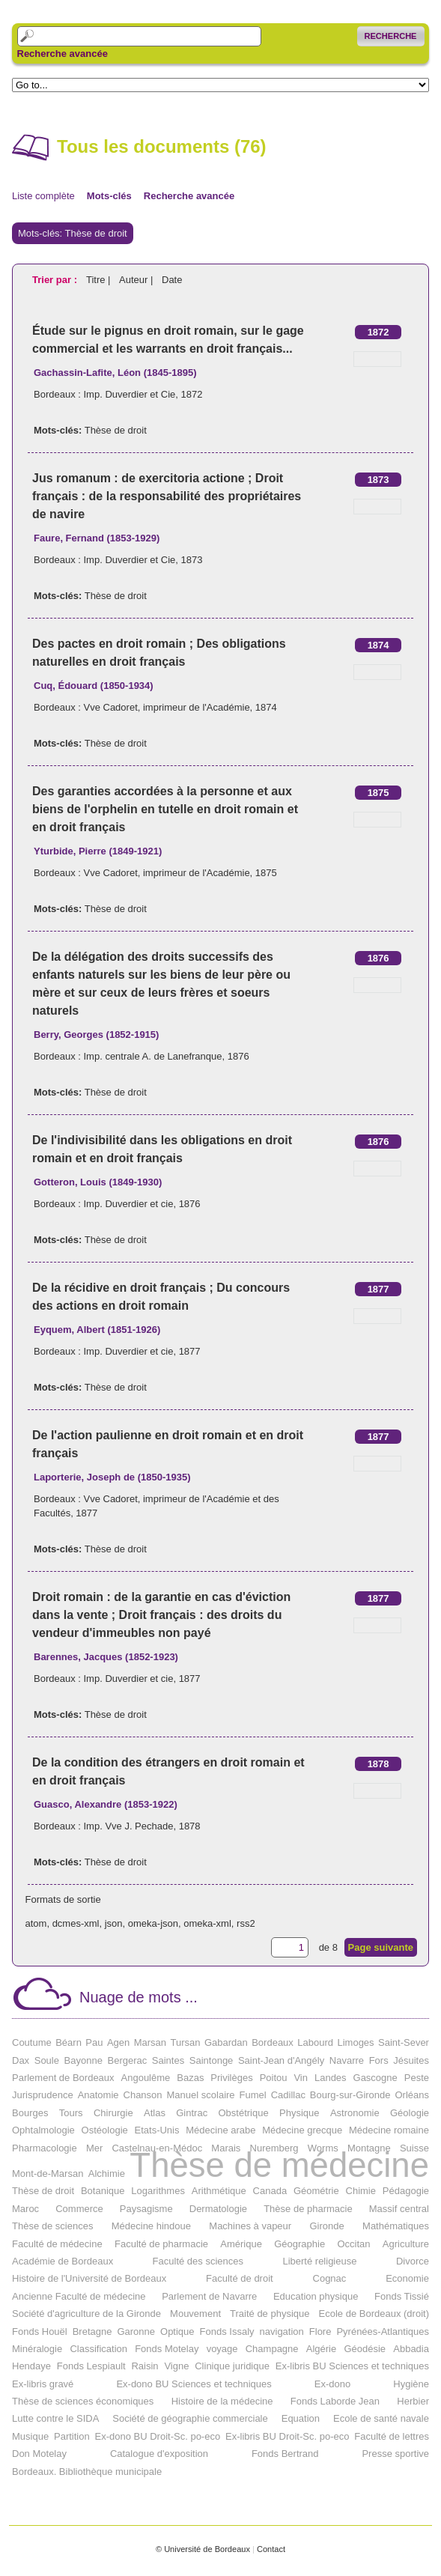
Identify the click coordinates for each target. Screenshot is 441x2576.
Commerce (79, 2208)
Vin (301, 2077)
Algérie (321, 2348)
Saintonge (211, 2060)
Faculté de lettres (391, 2436)
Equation (301, 2418)
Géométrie (316, 2190)
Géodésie (365, 2348)
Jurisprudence (42, 2094)
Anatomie (98, 2094)
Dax (20, 2060)
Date (172, 279)
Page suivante (380, 1947)
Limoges (355, 2042)
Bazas (190, 2077)
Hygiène (411, 2384)
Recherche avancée (62, 53)
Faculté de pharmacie (161, 2244)
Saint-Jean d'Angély (281, 2060)
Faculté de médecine (57, 2244)
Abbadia (411, 2348)
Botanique (103, 2190)
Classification (98, 2348)
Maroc (25, 2208)
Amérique (241, 2244)
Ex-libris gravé (42, 2384)
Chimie (361, 2190)
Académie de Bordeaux (62, 2261)
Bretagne (92, 2331)
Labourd (315, 2042)
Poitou (274, 2077)
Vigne (176, 2366)
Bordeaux (273, 2042)
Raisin (144, 2366)
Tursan (186, 2042)
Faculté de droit (239, 2278)
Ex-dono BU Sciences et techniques (193, 2384)
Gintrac (191, 2112)
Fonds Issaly (227, 2331)
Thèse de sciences (52, 2226)
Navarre (346, 2060)
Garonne (136, 2331)
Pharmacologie (44, 2148)
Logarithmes (158, 2190)
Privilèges (231, 2077)
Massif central (399, 2208)
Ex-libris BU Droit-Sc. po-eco (287, 2436)
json (114, 1923)
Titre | (99, 279)
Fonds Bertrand (285, 2453)
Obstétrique (244, 2112)
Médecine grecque (302, 2130)
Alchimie (106, 2173)
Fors (379, 2060)
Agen (118, 2042)
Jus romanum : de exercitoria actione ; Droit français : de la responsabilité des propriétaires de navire (166, 496)
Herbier (413, 2401)
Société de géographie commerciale (189, 2418)
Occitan (353, 2244)
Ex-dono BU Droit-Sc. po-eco (158, 2436)
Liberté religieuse (319, 2261)
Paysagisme (146, 2208)
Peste (416, 2077)
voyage (222, 2348)
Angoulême (146, 2077)
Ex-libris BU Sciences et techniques (352, 2366)
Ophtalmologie (43, 2130)
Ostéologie (105, 2130)
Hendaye (31, 2366)
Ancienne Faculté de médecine (79, 2296)
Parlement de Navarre (209, 2296)
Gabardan (226, 2042)
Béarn (68, 2042)
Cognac (330, 2278)
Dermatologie (218, 2208)
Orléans (412, 2094)
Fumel (253, 2094)
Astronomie (355, 2112)
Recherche (391, 35)
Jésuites (411, 2060)
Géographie (299, 2244)
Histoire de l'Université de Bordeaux (89, 2278)
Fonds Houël (39, 2331)
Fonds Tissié (401, 2296)
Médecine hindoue (151, 2226)
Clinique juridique (232, 2366)
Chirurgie (113, 2112)
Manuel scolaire (201, 2094)
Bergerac (127, 2060)
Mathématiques (395, 2226)
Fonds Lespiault (91, 2366)
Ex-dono (332, 2384)
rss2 (246, 1923)
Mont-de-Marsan (47, 2173)
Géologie (409, 2112)
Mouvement (195, 2313)
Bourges (30, 2112)
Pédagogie (406, 2190)
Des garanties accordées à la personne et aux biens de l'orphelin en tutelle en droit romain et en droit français (165, 809)
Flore (320, 2331)
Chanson (143, 2094)
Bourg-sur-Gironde (350, 2094)
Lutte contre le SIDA (55, 2418)
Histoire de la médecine (222, 2401)
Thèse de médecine (279, 2165)
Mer (94, 2148)
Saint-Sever (403, 2042)
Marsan (150, 2042)
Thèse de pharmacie (308, 2208)
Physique (299, 2112)
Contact (271, 2549)
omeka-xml (207, 1923)
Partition (72, 2436)
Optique (177, 2331)
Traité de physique (269, 2313)
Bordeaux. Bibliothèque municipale (87, 2471)
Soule (46, 2060)
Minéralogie (37, 2348)
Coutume (32, 2042)
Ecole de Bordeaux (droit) (374, 2313)
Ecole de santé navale (381, 2418)
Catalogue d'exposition (159, 2453)
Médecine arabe (220, 2130)
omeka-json (153, 1923)
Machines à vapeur (250, 2226)
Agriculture (406, 2244)
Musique (30, 2436)
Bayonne (83, 2060)
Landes (330, 2077)
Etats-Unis (157, 2130)
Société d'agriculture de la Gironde (86, 2313)
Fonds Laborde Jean (335, 2401)
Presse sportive (395, 2453)
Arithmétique (219, 2190)
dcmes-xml (76, 1923)
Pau (94, 2042)
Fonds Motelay (166, 2348)
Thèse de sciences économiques (82, 2401)
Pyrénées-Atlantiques (382, 2331)
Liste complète (43, 195)
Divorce (412, 2261)
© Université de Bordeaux (203, 2549)
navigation (282, 2331)
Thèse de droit (116, 430)
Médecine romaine (389, 2130)
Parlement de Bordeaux (63, 2077)
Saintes (168, 2060)
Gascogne (375, 2077)
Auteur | (137, 279)
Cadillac (288, 2094)
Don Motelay (39, 2453)
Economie (407, 2278)
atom (36, 1923)
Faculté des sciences (198, 2261)
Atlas (154, 2112)
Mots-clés (109, 195)
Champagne (272, 2348)
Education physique (315, 2296)
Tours (71, 2112)
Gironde (326, 2226)
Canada (270, 2190)
